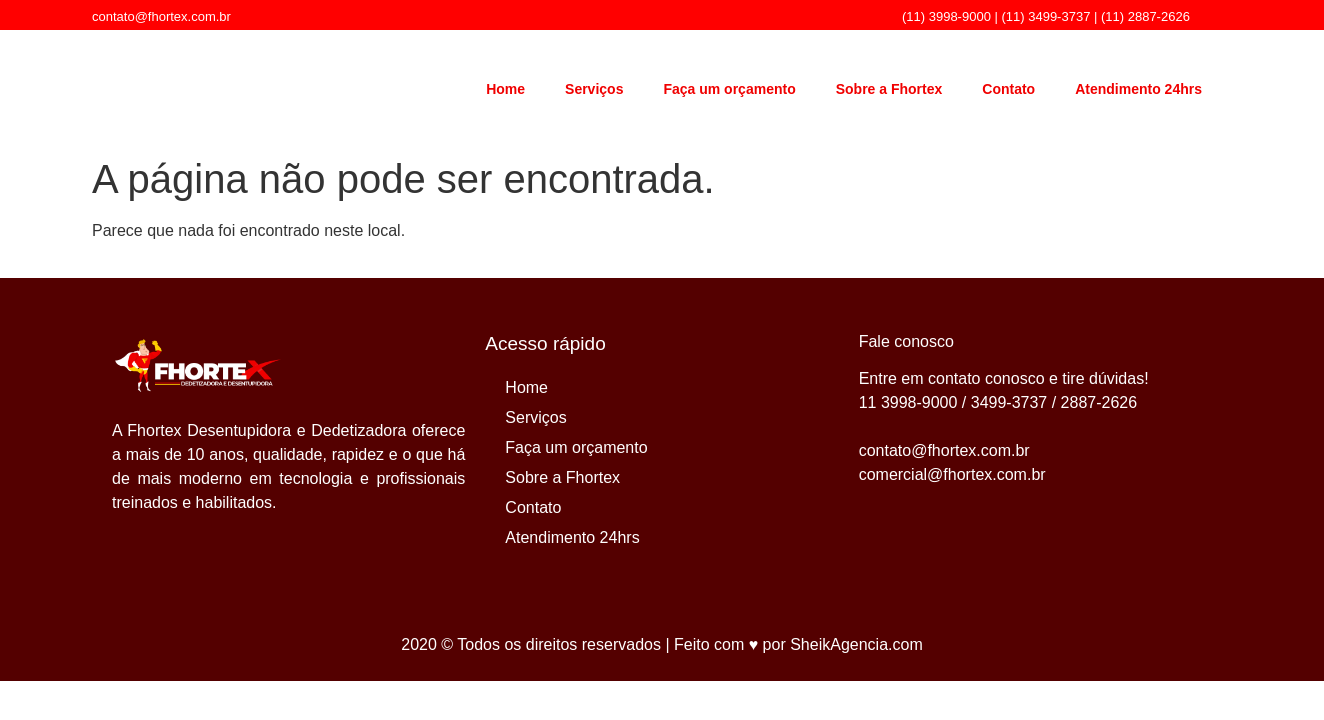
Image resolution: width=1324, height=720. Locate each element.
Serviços (594, 89)
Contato (1008, 89)
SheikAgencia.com (856, 644)
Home (505, 89)
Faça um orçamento (729, 89)
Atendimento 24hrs (1138, 89)
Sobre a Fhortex (889, 89)
